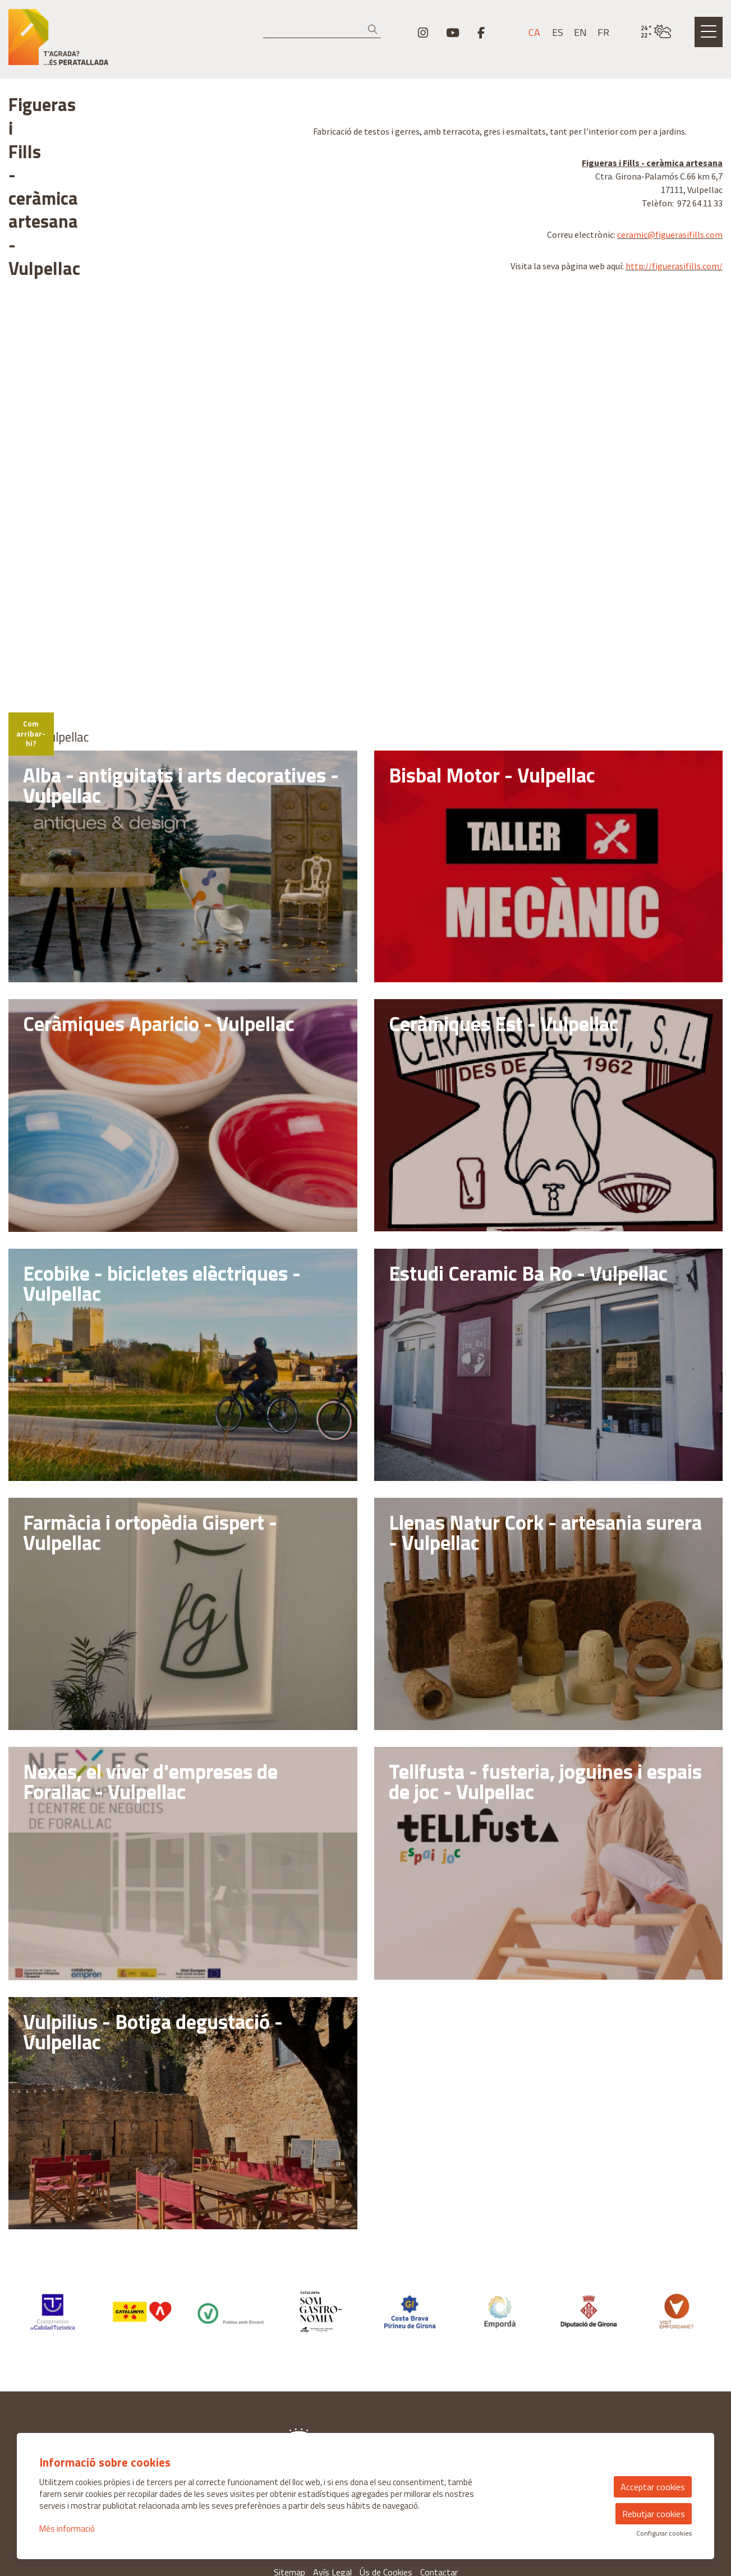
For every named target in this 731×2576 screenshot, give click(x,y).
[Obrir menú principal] (709, 32)
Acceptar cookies (652, 2487)
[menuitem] (423, 33)
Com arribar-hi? (44, 584)
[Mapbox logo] (36, 554)
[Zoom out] (282, 392)
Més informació (67, 2528)
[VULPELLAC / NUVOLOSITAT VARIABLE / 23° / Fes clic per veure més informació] (656, 32)
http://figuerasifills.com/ (674, 266)
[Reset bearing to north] (282, 408)
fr (603, 32)
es (557, 32)
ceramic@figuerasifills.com (670, 234)
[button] (374, 29)
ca (534, 32)
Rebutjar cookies (653, 2513)
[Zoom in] (282, 375)
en (580, 32)
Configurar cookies (664, 2533)
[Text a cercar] (322, 29)
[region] (152, 251)
